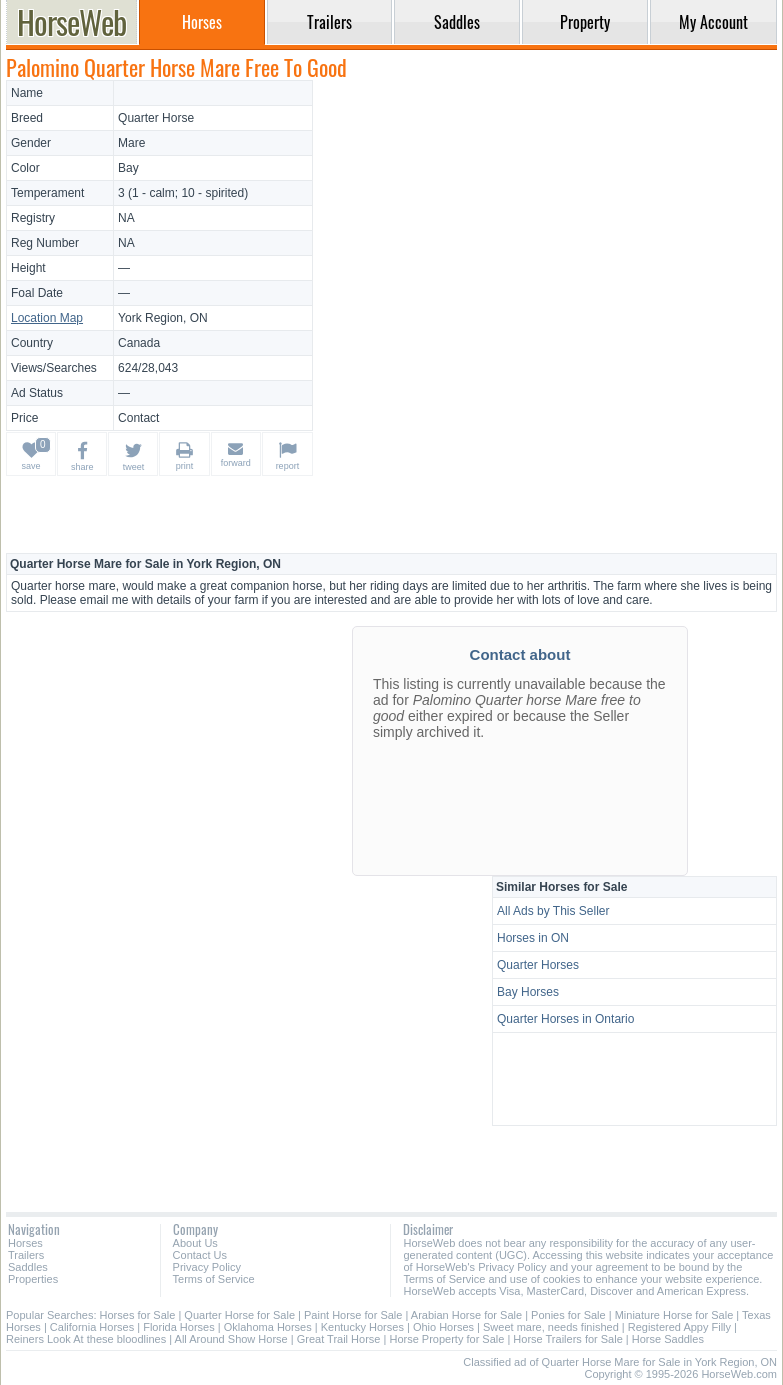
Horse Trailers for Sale (567, 1339)
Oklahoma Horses (268, 1327)
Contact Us (200, 1255)
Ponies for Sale (568, 1315)
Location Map (47, 318)
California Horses (92, 1327)
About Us (195, 1243)
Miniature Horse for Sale (674, 1315)
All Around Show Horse (231, 1339)
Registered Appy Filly (679, 1327)
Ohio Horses (443, 1327)
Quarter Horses (538, 965)
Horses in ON (533, 938)
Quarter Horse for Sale (239, 1315)
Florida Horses (179, 1327)
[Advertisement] (548, 220)
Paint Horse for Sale (353, 1315)
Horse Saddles (668, 1339)
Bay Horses (528, 992)
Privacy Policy (207, 1267)
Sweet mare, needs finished (551, 1327)
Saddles (28, 1267)
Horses (25, 1243)
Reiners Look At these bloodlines (86, 1339)
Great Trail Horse (339, 1339)
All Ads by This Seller (553, 911)
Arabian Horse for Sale (466, 1315)
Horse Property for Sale (446, 1339)
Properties (33, 1279)
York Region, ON (163, 318)
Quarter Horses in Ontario (565, 1019)
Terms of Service (214, 1279)
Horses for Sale (138, 1315)
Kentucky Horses (362, 1327)
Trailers (26, 1255)
